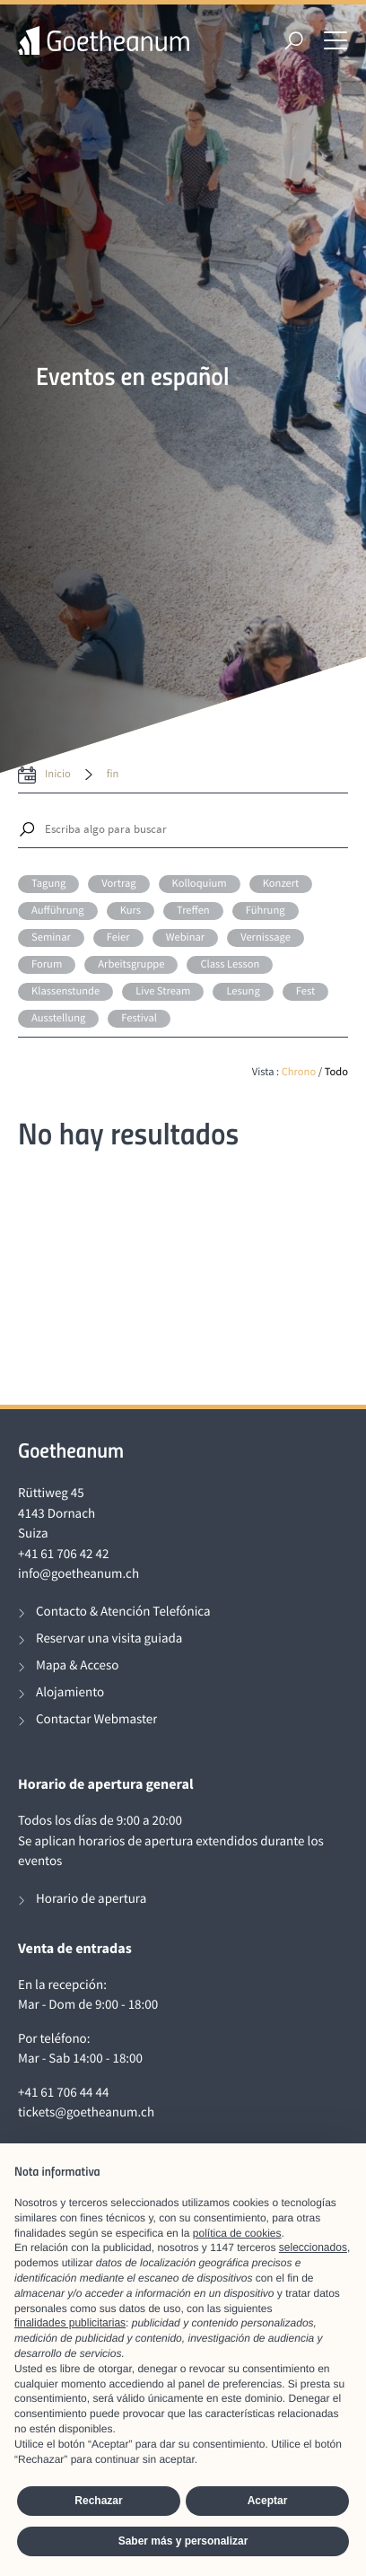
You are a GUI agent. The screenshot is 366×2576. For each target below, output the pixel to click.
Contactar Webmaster (96, 1719)
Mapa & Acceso (77, 1665)
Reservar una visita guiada (109, 1638)
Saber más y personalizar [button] (183, 2541)
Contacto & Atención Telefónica (123, 1611)
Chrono (299, 1072)
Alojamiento (70, 1692)
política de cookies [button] (237, 2233)
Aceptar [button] (268, 2500)
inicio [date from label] (58, 774)
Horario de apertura (91, 1898)
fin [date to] (113, 774)
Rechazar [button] (98, 2500)
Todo (336, 1072)
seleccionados (313, 2247)
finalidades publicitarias (70, 2323)
